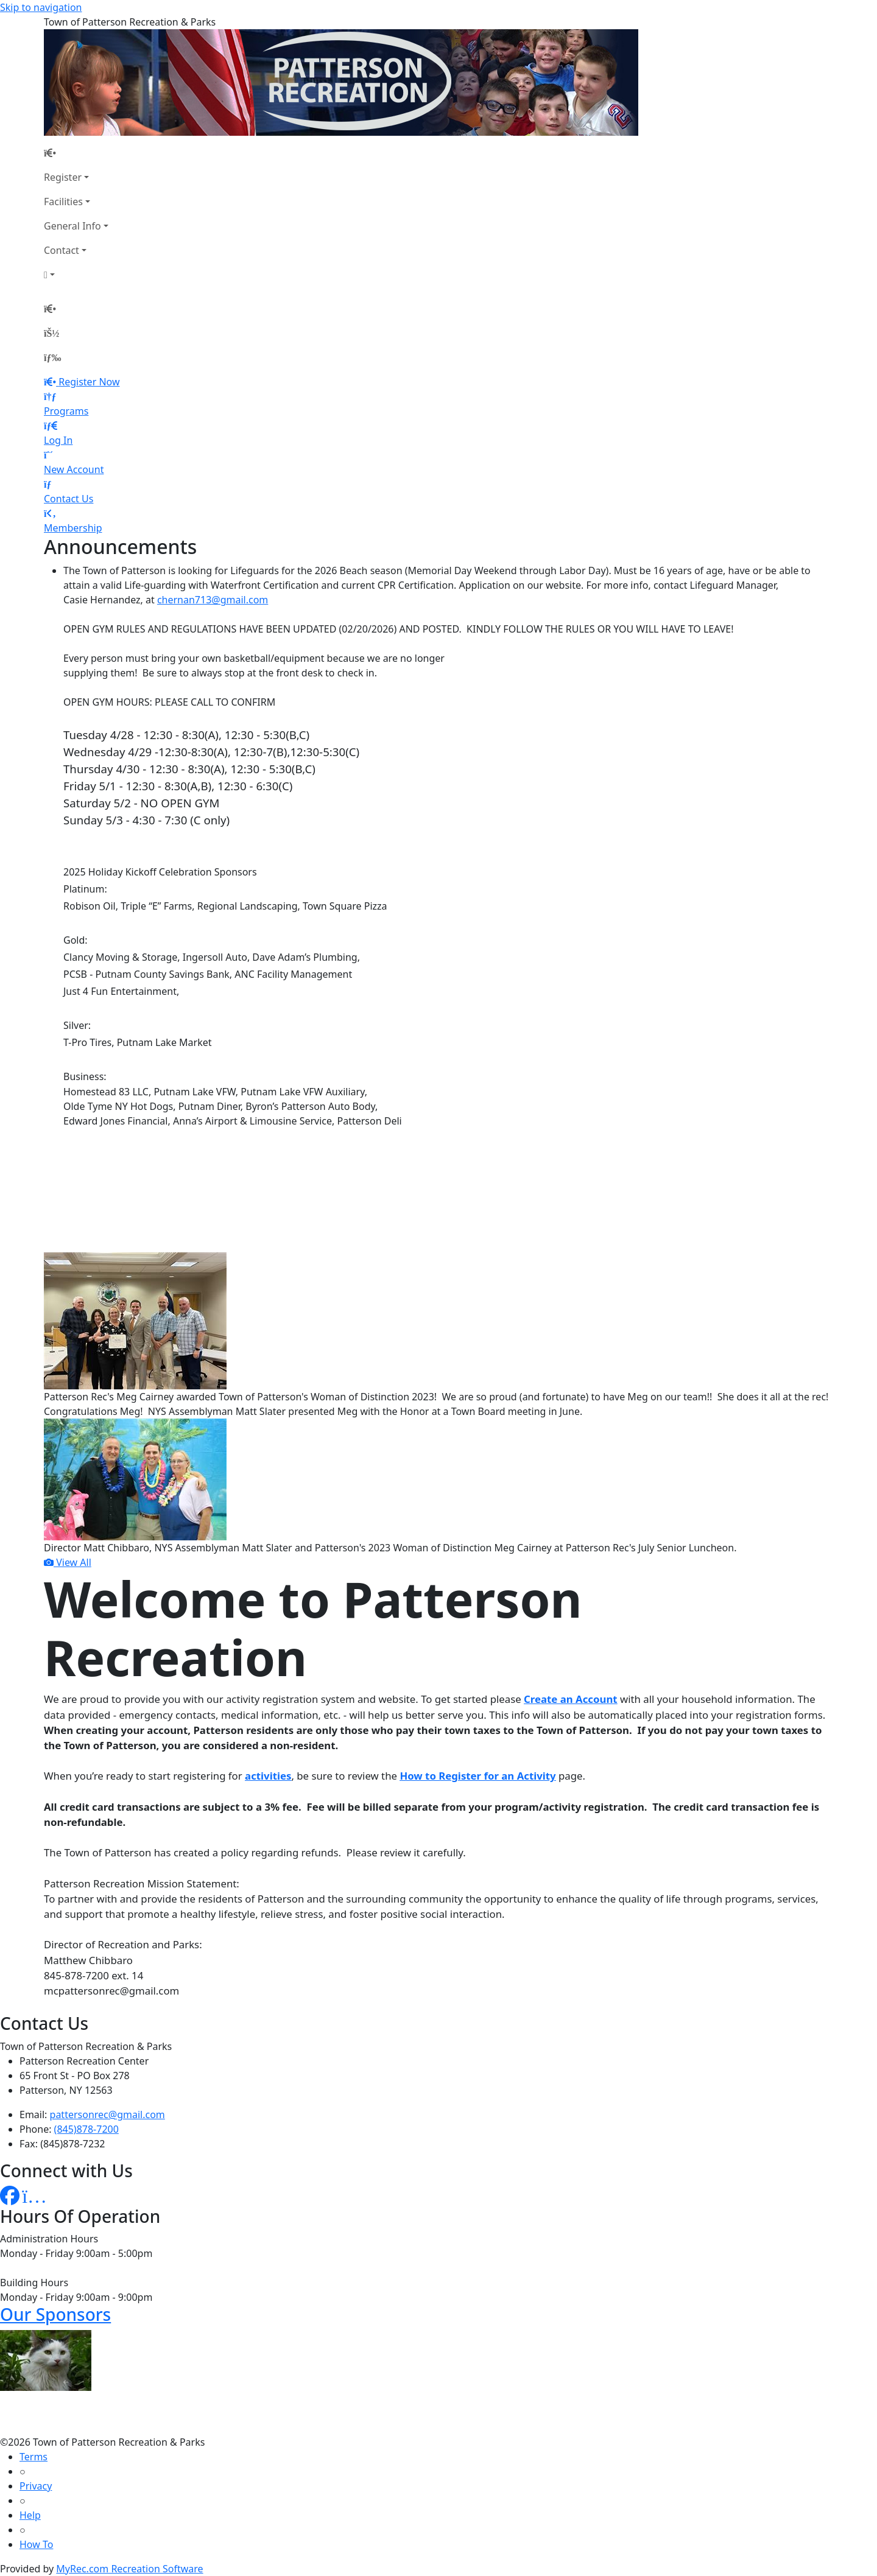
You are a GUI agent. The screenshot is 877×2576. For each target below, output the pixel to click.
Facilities (63, 201)
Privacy (35, 2486)
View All (67, 1562)
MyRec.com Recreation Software (129, 2568)
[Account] (76, 274)
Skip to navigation (41, 7)
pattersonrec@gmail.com (107, 2114)
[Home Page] (76, 153)
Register (63, 177)
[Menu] (52, 357)
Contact (61, 250)
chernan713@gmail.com (212, 599)
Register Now (88, 381)
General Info (72, 226)
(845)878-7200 (86, 2129)
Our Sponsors (55, 2314)
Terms (33, 2456)
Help (30, 2515)
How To (36, 2544)
